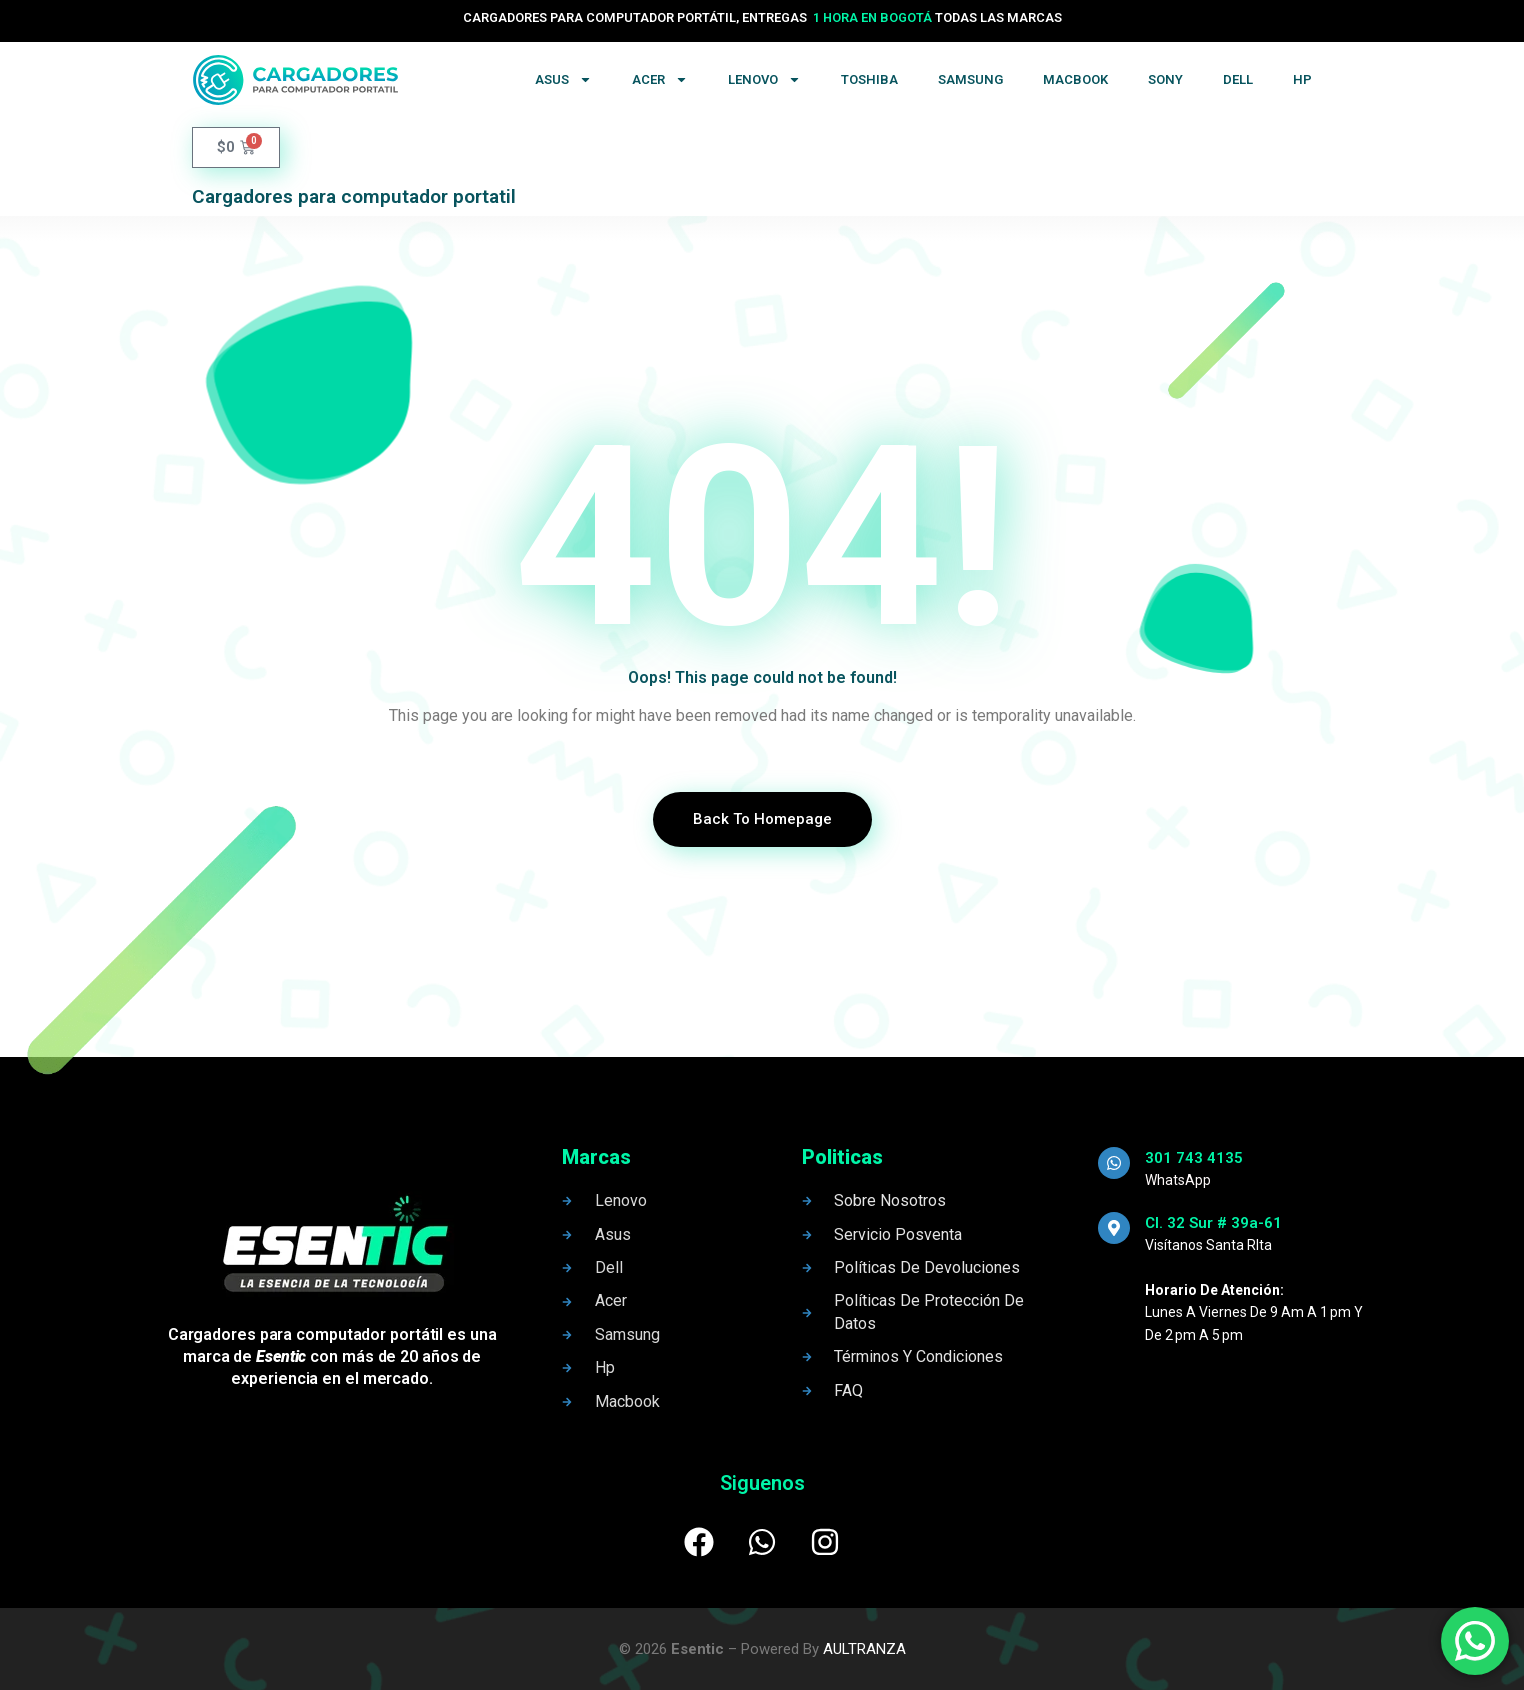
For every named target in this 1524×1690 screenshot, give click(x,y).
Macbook (1075, 79)
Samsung (970, 79)
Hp (1302, 79)
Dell (1238, 79)
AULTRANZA (864, 1649)
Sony (1165, 79)
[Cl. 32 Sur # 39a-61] (1114, 1228)
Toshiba (869, 79)
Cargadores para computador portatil (354, 196)
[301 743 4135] (1114, 1163)
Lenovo (764, 79)
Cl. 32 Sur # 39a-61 (1213, 1223)
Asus (563, 79)
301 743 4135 (1194, 1158)
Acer (660, 79)
